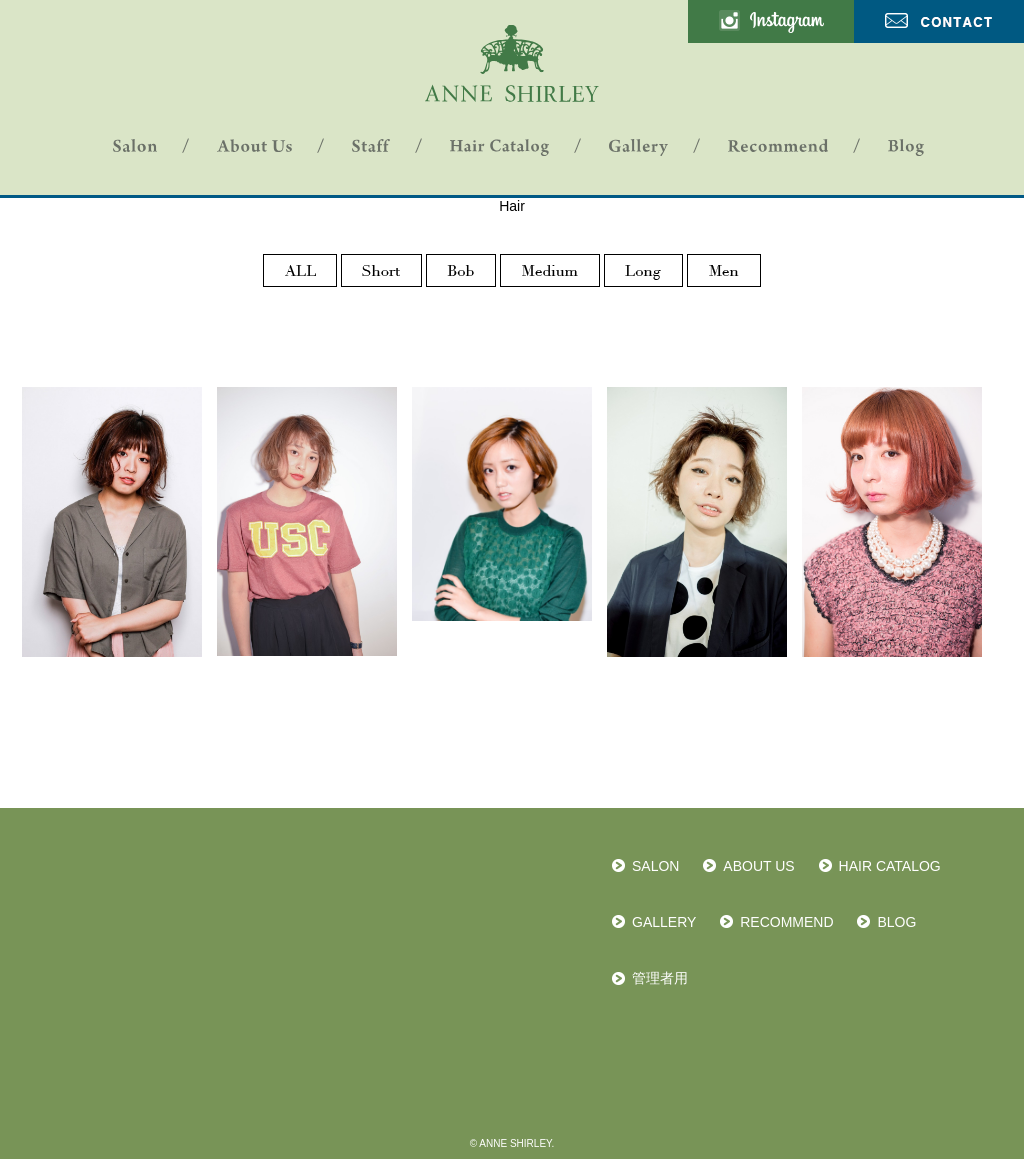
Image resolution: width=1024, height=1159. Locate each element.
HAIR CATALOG (890, 866)
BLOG (896, 922)
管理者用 (660, 978)
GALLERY (664, 922)
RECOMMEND (786, 922)
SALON (655, 866)
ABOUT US (758, 866)
